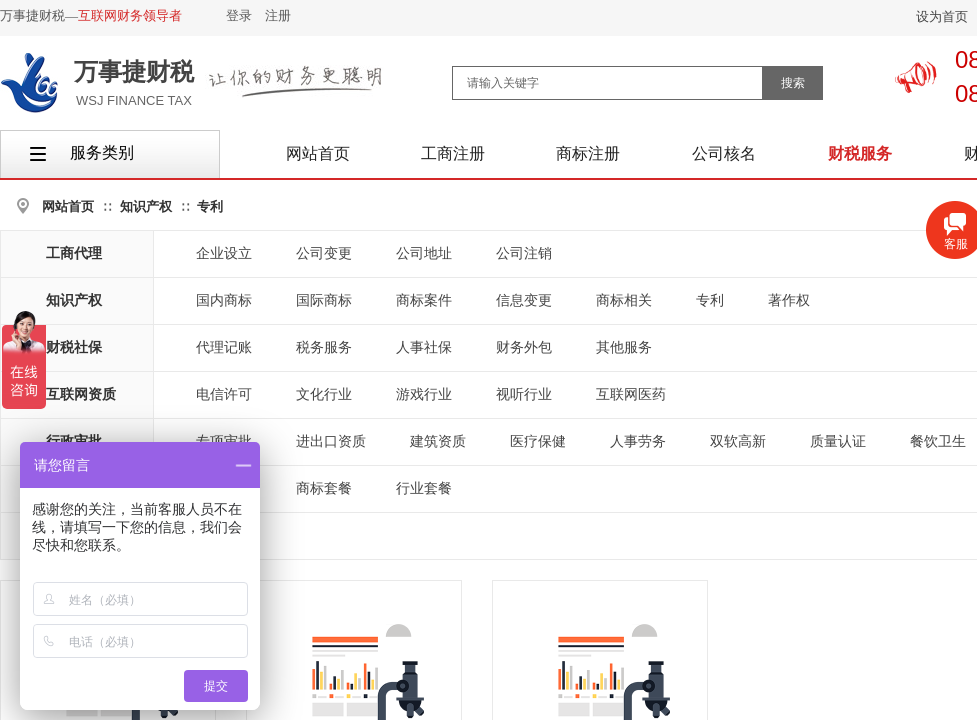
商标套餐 (324, 488)
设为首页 (942, 16)
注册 (278, 15)
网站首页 (68, 206)
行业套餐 (424, 488)
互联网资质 (81, 394)
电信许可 (224, 394)
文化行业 (324, 394)
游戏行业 (424, 394)
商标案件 (424, 300)
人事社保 (424, 347)
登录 (239, 15)
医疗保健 (538, 441)
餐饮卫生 (938, 441)
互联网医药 (631, 394)
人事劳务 (638, 441)
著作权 (789, 300)
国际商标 (324, 300)
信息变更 (524, 300)
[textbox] (607, 83)
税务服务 (324, 347)
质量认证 (838, 441)
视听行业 (524, 394)
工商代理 (74, 253)
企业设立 (224, 253)
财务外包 (524, 347)
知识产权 (146, 206)
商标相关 (624, 300)
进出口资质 (331, 441)
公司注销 (524, 253)
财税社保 (74, 347)
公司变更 (324, 253)
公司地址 (424, 253)
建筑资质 (438, 441)
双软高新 (738, 441)
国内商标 (224, 300)
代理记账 (224, 347)
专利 (210, 206)
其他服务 (624, 347)
